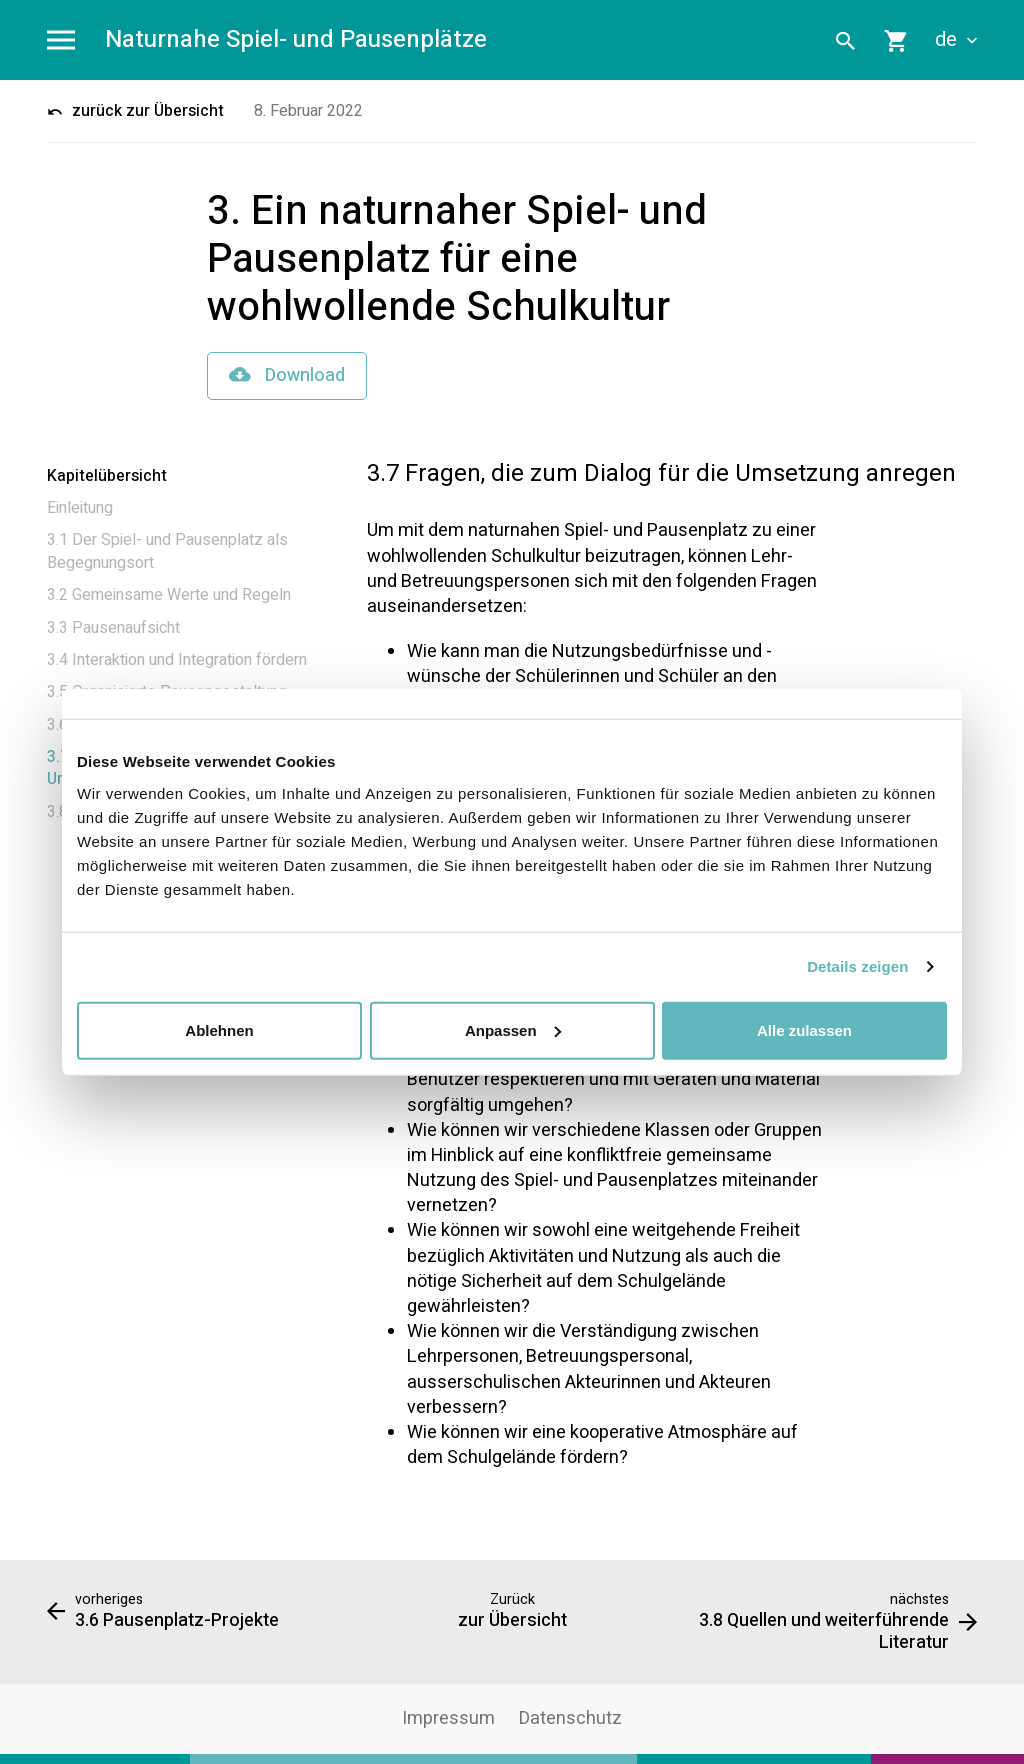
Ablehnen (219, 1029)
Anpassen (513, 1029)
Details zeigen (857, 966)
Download (287, 375)
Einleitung (80, 508)
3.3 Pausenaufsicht (113, 628)
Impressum (448, 1718)
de (956, 40)
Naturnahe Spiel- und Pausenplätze (296, 40)
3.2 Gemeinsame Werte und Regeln (169, 595)
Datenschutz (570, 1718)
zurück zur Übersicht (135, 111)
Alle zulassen (804, 1029)
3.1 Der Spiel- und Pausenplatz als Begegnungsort (167, 551)
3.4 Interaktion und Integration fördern (177, 660)
